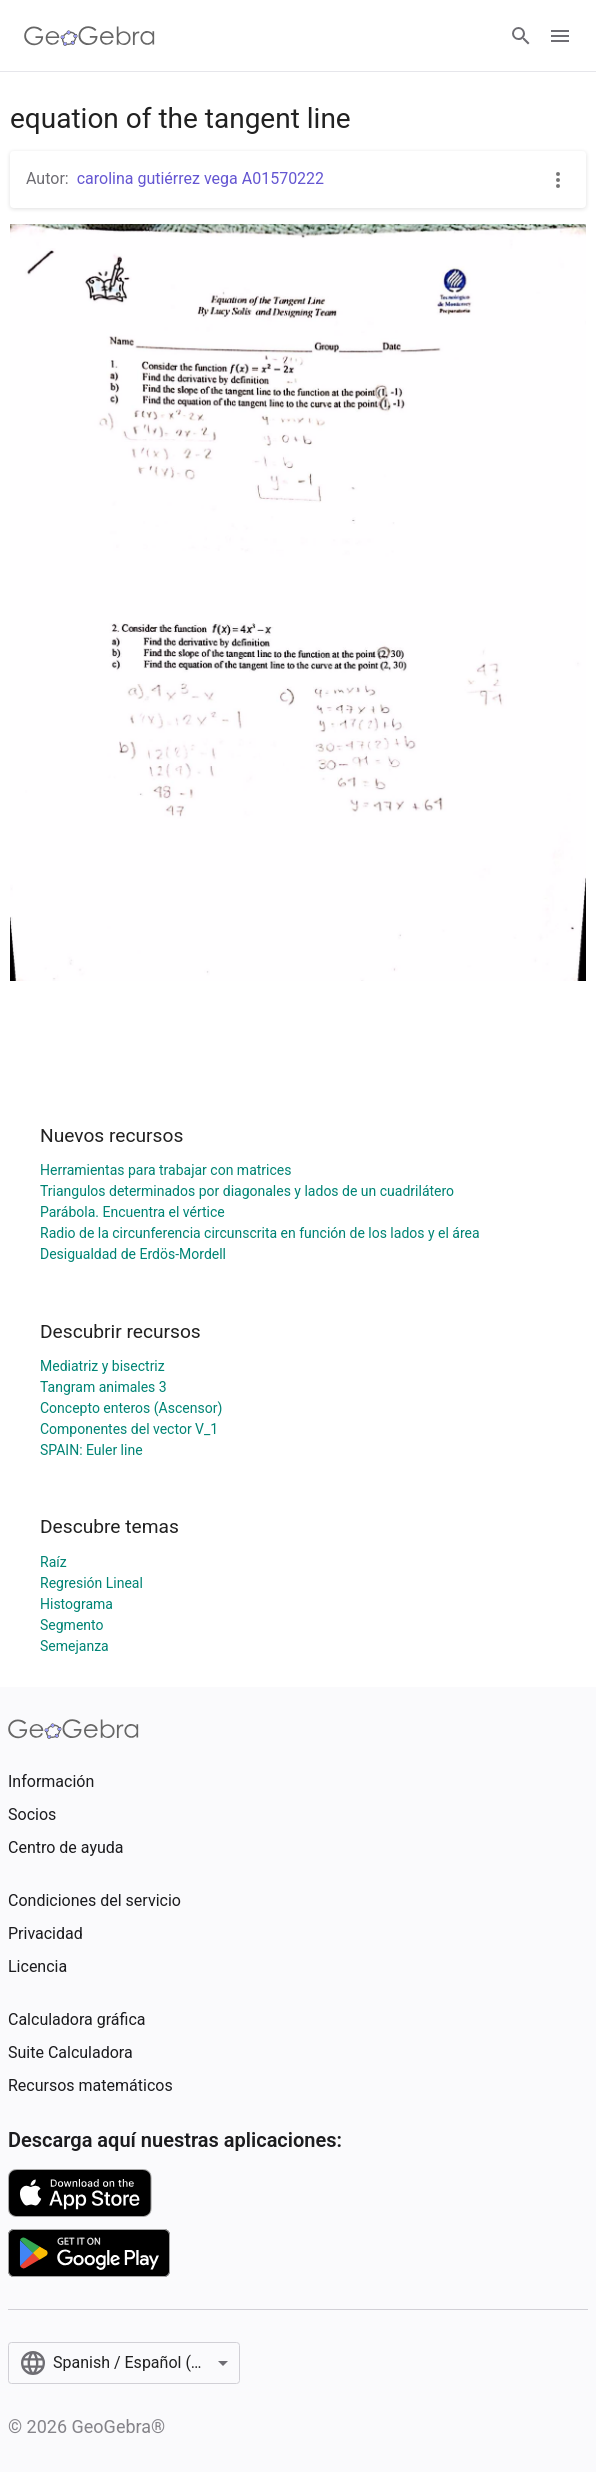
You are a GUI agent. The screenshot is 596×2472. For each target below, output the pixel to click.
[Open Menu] (560, 36)
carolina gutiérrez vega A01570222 (200, 178)
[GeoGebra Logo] (89, 36)
